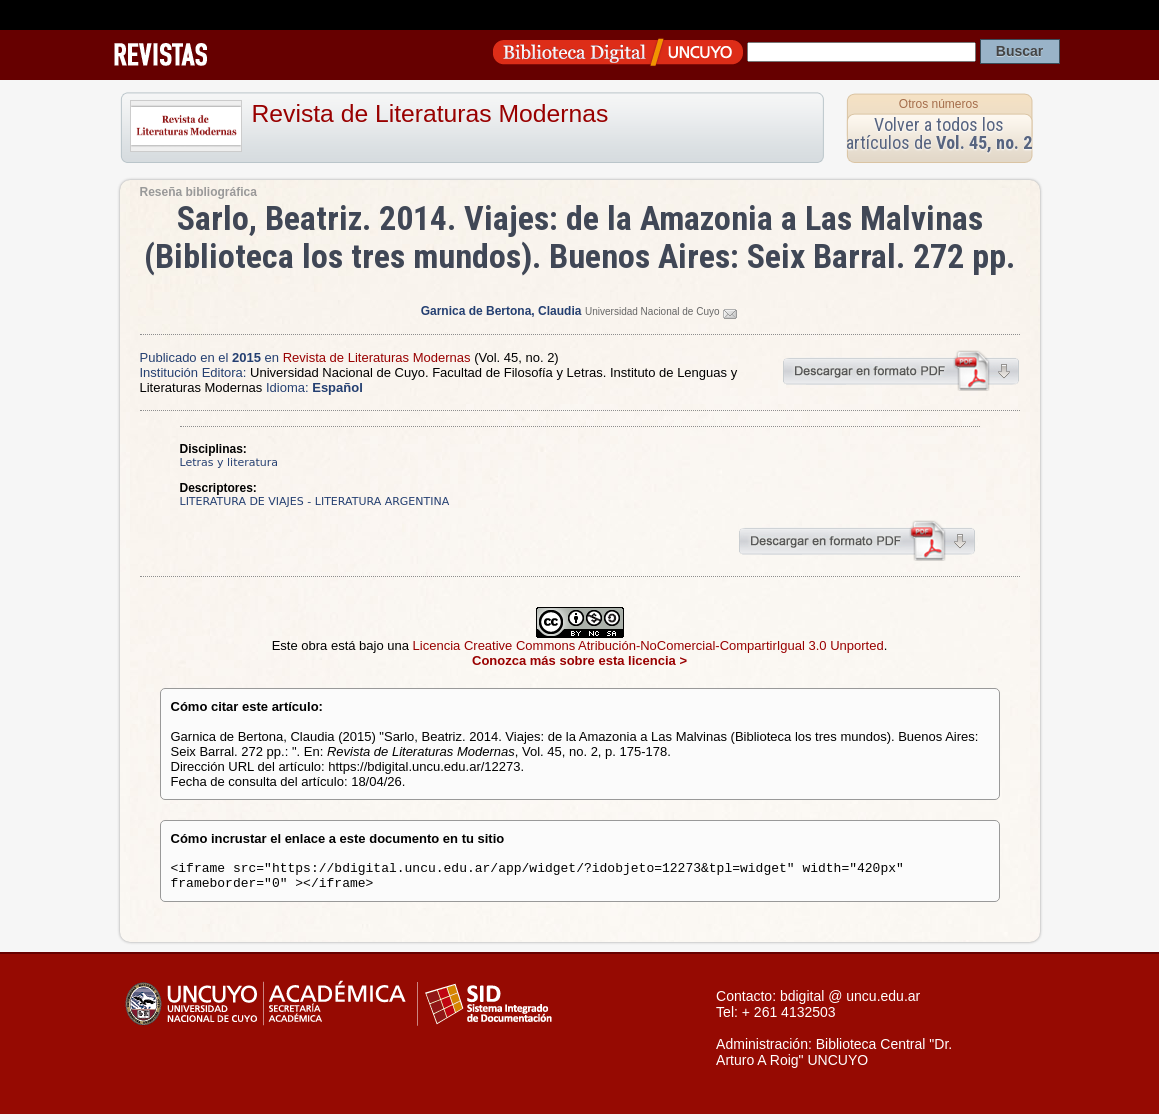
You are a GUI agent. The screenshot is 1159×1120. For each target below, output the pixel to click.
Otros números (938, 104)
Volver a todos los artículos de (939, 133)
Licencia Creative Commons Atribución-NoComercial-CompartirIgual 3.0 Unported (648, 645)
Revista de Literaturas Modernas (430, 113)
